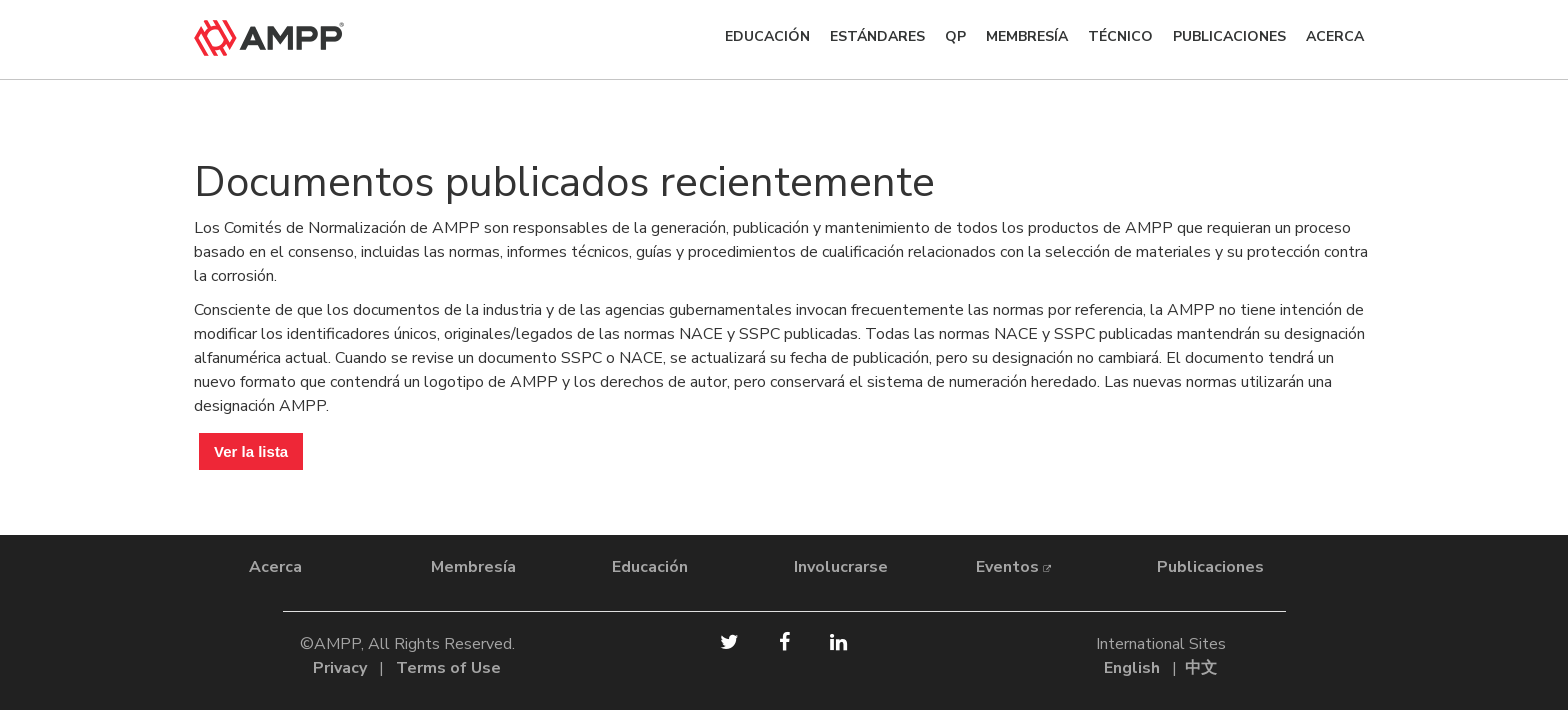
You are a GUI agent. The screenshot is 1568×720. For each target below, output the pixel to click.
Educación (767, 36)
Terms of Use (448, 668)
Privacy (340, 668)
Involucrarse (841, 567)
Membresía (1027, 36)
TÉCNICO (1120, 36)
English (1132, 668)
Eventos (1013, 567)
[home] (304, 38)
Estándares (877, 36)
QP (955, 36)
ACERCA (1335, 36)
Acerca (275, 567)
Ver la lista (251, 451)
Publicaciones (1229, 36)
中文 (1201, 668)
